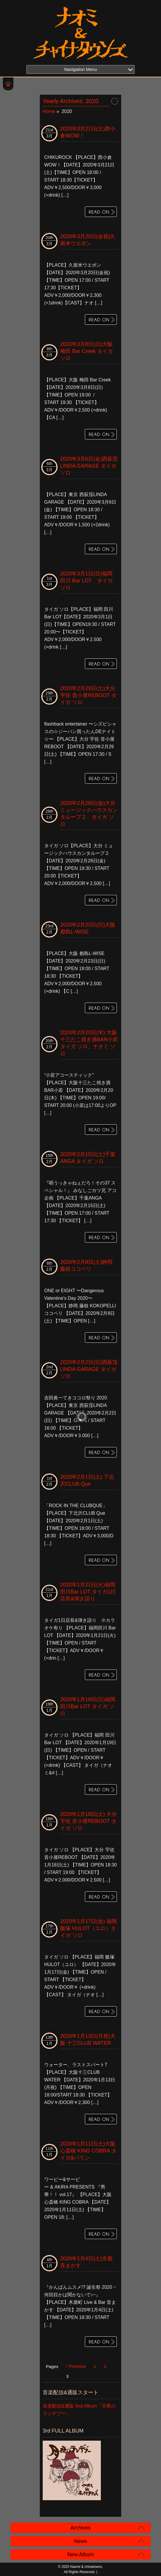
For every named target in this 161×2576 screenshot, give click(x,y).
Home (49, 111)
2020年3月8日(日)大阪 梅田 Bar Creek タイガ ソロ (86, 351)
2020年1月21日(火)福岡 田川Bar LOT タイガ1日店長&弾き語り (88, 1592)
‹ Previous (76, 2366)
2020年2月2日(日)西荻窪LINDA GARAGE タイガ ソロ (89, 1369)
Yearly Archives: (71, 101)
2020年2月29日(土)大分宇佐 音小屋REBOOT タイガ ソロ (88, 695)
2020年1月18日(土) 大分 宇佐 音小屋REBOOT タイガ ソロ (88, 1821)
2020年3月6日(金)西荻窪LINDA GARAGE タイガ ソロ (89, 466)
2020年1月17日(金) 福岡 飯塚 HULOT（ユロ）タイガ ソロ (88, 1928)
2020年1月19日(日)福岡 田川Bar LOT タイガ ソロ (87, 1706)
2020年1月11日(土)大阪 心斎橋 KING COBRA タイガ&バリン (88, 2151)
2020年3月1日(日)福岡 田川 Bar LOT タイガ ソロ (86, 580)
